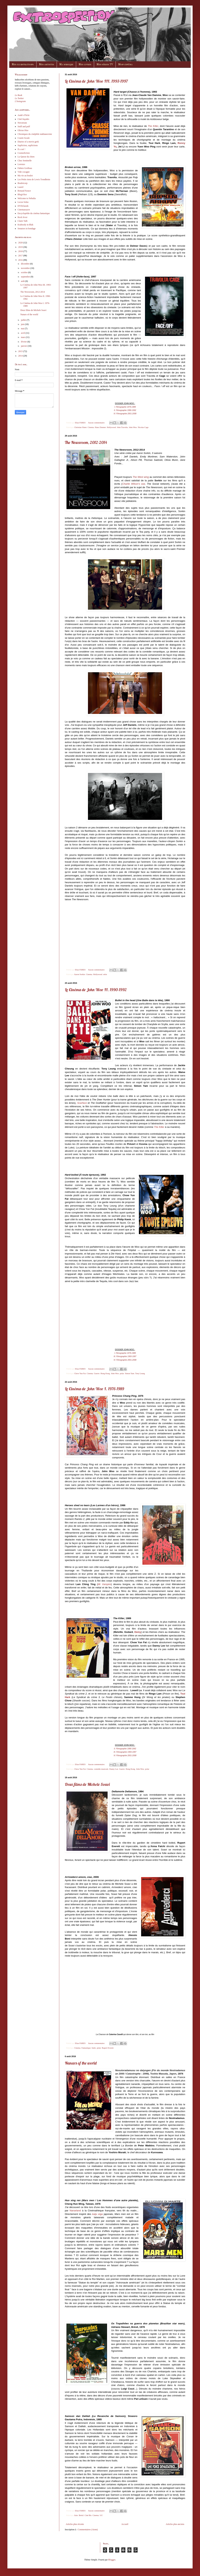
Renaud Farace (24, 190)
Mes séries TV (105, 64)
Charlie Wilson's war (133, 483)
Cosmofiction (24, 153)
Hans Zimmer (100, 427)
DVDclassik (23, 206)
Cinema (91, 427)
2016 (20, 260)
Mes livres (85, 64)
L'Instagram (20, 101)
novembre (25, 268)
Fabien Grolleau (25, 168)
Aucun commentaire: (96, 422)
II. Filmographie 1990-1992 (125, 410)
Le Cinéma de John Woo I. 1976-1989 (94, 1388)
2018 (20, 251)
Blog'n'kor (22, 194)
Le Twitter (19, 98)
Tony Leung (140, 1373)
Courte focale (24, 138)
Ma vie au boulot (25, 175)
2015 (20, 351)
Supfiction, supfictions (28, 145)
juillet (24, 320)
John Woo (133, 427)
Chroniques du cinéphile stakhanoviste (35, 134)
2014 (20, 355)
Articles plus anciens (175, 2524)
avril (23, 333)
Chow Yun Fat (80, 1373)
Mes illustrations (23, 64)
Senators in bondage (27, 228)
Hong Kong (105, 1373)
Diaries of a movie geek (28, 141)
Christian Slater (80, 427)
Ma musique (66, 64)
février (24, 341)
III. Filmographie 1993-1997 (125, 1356)
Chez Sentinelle (25, 160)
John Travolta (122, 427)
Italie (94, 2048)
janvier (24, 346)
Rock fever (22, 217)
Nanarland (75, 2210)
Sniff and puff (24, 126)
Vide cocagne (24, 172)
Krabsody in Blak (25, 224)
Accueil (124, 2524)
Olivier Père (23, 130)
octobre (24, 272)
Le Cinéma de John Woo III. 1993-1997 (96, 81)
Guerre (96, 1373)
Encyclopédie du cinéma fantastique (34, 213)
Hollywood (111, 427)
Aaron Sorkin (79, 974)
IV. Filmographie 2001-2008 (125, 414)
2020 (20, 242)
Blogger (111, 2559)
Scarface (82, 1103)
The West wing (141, 477)
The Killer (153, 126)
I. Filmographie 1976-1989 (125, 407)
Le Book (18, 95)
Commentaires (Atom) (88, 2529)
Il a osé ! (21, 149)
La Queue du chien (26, 156)
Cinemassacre (24, 209)
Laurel (20, 187)
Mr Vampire (104, 1584)
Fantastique (86, 2048)
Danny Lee (113, 1769)
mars (23, 337)
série (105, 974)
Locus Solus (23, 202)
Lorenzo (21, 164)
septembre (26, 276)
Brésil (81, 2515)
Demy (137, 1632)
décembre (25, 263)
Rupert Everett (108, 2048)
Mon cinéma (125, 64)
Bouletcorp (22, 183)
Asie (76, 2515)
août (23, 281)
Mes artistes (46, 64)
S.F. (101, 2515)
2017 (20, 255)
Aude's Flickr (24, 115)
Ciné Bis (88, 2515)
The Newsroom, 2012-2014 (86, 442)
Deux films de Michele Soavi (87, 1784)
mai (23, 328)
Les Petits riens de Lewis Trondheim (34, 179)
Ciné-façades (23, 119)
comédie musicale (101, 1769)
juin (23, 324)
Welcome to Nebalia (27, 198)
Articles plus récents (75, 2524)
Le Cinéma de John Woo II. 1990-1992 (96, 989)
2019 (20, 247)
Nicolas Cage (143, 427)
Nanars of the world (80, 2063)
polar (122, 1373)
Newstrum (22, 122)
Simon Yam (129, 1373)
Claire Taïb (22, 221)
